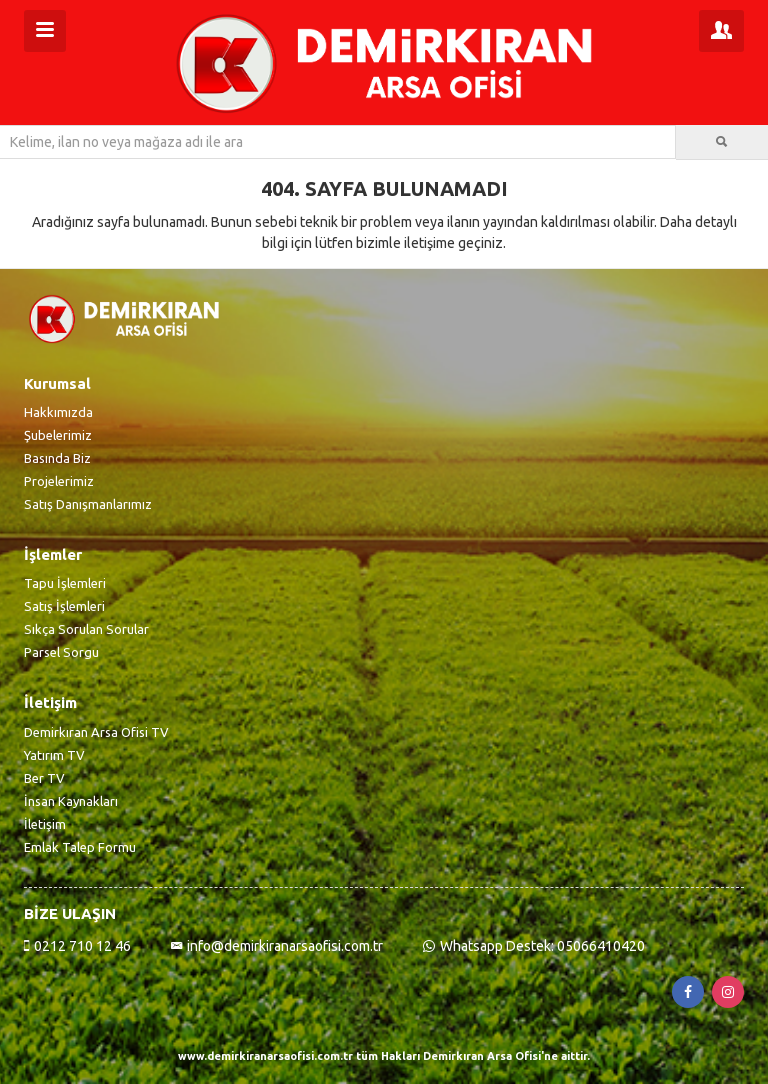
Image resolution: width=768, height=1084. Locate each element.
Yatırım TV (54, 755)
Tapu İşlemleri (65, 583)
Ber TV (44, 778)
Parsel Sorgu (61, 652)
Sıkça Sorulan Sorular (86, 629)
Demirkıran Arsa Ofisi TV (96, 732)
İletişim (45, 824)
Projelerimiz (59, 481)
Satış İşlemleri (64, 606)
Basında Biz (57, 458)
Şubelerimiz (58, 435)
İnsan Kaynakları (71, 801)
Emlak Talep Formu (80, 847)
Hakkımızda (58, 412)
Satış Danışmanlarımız (88, 504)
